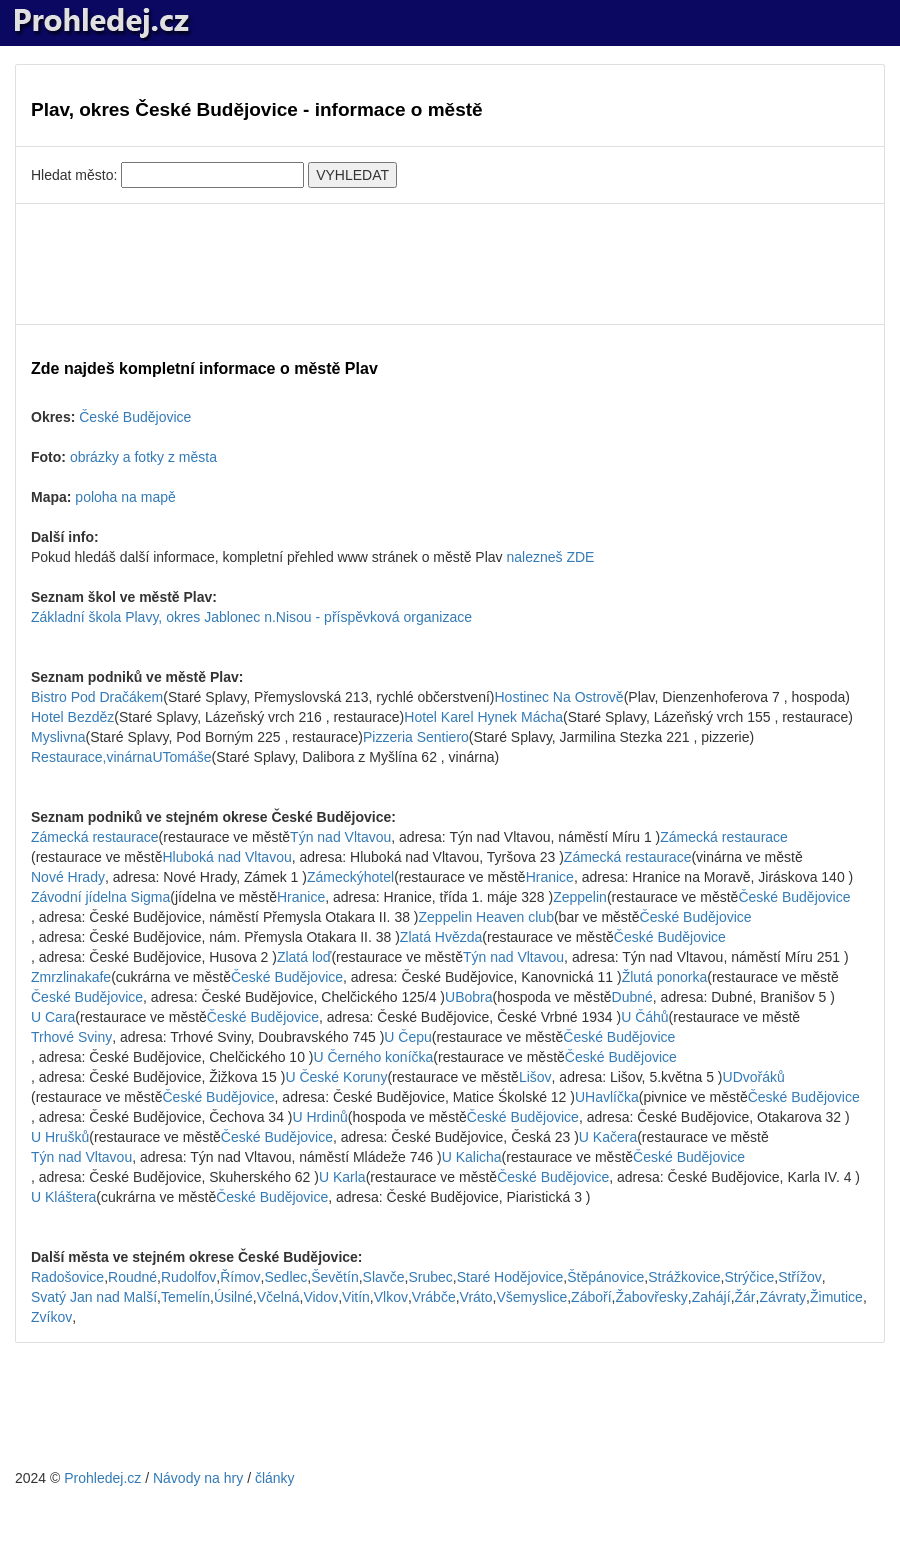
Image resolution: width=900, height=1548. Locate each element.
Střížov (800, 1277)
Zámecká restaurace (95, 837)
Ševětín (334, 1277)
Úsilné (233, 1297)
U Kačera (608, 1137)
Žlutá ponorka (665, 977)
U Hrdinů (319, 1117)
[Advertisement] (450, 264)
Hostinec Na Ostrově (558, 697)
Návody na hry (198, 1478)
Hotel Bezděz (72, 717)
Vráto (476, 1297)
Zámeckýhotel (350, 877)
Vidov (320, 1297)
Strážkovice (684, 1277)
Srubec (430, 1277)
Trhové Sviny (71, 1037)
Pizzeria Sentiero (416, 737)
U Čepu (407, 1037)
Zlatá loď (304, 957)
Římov (240, 1277)
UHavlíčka (607, 1097)
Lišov (535, 1077)
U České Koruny (336, 1077)
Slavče (384, 1277)
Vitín (356, 1297)
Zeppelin (580, 897)
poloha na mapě (125, 497)
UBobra (468, 997)
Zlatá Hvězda (441, 937)
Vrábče (434, 1297)
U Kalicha (472, 1157)
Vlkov (391, 1297)
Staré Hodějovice (510, 1277)
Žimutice (836, 1297)
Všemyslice (531, 1297)
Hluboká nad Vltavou (227, 857)
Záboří (591, 1297)
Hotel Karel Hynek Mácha (483, 717)
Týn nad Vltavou (340, 837)
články (275, 1478)
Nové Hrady (68, 877)
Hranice (550, 877)
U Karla (342, 1177)
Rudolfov (188, 1277)
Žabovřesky (651, 1297)
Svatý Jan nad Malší (94, 1297)
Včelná (278, 1297)
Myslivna (58, 737)
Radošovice (67, 1277)
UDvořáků (754, 1077)
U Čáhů (644, 1017)
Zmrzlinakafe (71, 977)
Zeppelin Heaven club (486, 917)
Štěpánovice (605, 1277)
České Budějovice (135, 417)
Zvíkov (51, 1317)
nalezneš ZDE (550, 557)
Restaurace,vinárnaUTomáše (121, 757)
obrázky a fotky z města (143, 457)
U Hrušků (60, 1137)
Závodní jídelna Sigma (100, 897)
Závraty (782, 1297)
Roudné (132, 1277)
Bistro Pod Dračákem (97, 697)
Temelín (185, 1297)
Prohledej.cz (102, 1478)
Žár (745, 1297)
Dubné (632, 997)
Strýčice (749, 1277)
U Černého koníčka (373, 1057)
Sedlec (285, 1277)
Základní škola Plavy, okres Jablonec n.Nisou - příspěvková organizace (251, 617)
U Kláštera (63, 1197)
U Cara (53, 1017)
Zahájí (711, 1297)
